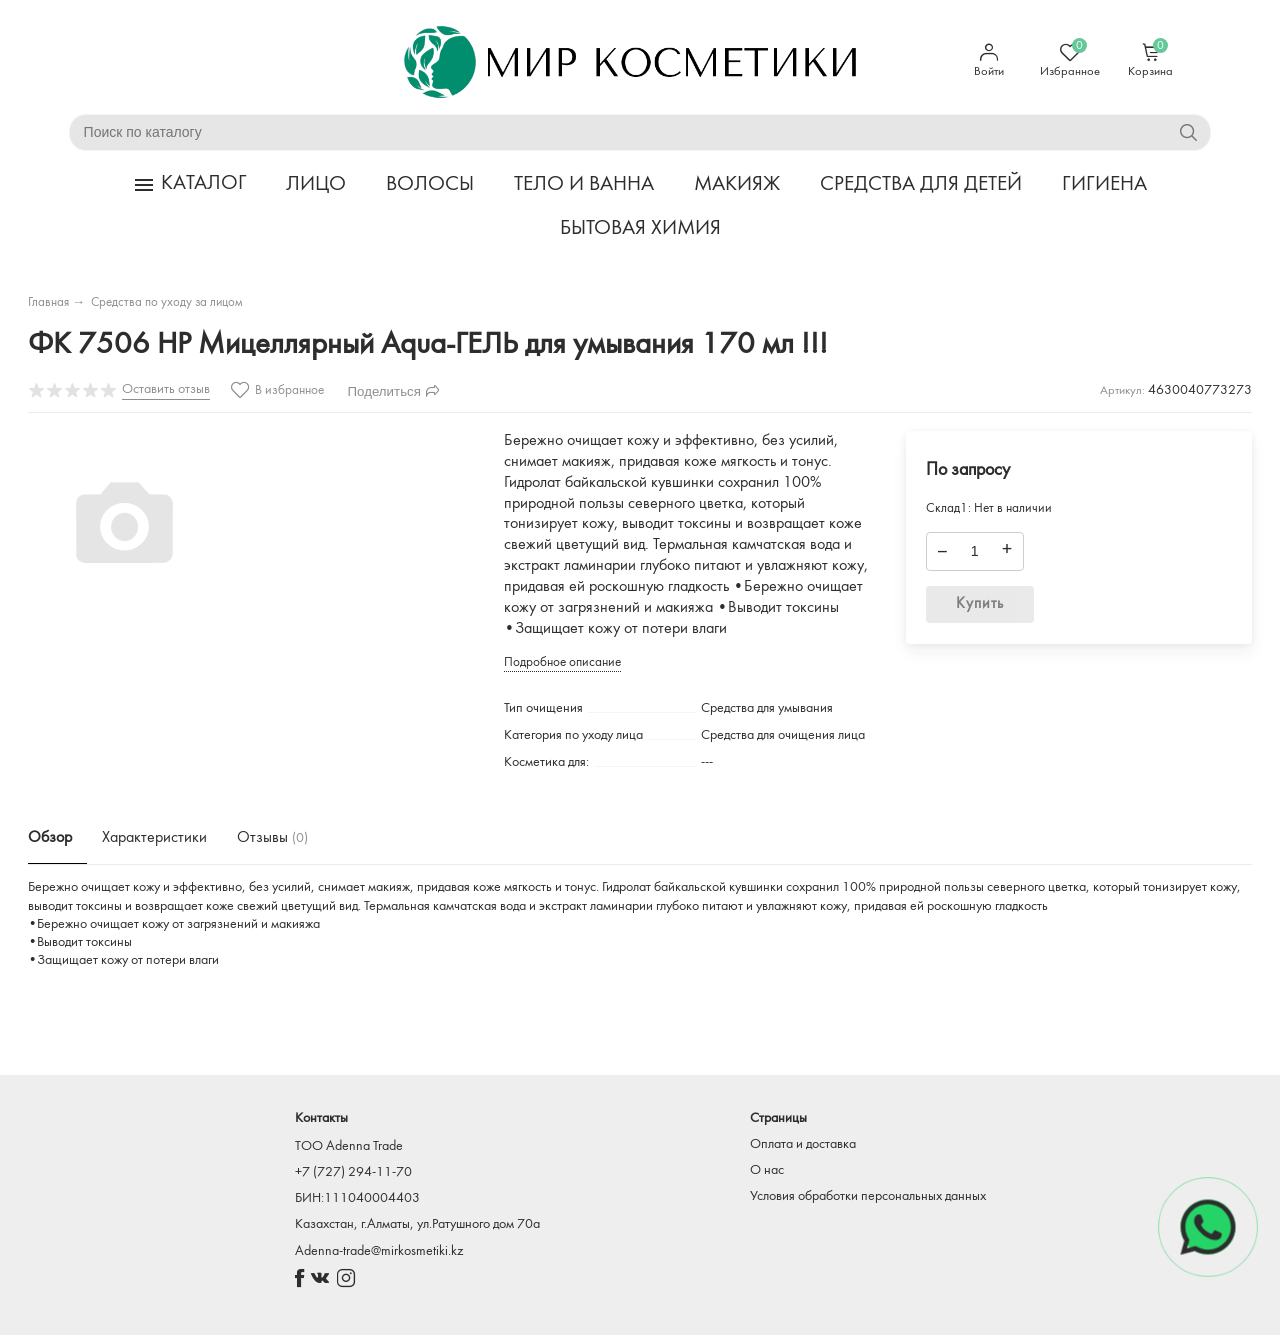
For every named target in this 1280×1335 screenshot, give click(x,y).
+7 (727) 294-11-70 (353, 1172)
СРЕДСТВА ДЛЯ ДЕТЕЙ (921, 184)
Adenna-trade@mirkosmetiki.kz (379, 1251)
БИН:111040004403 (357, 1198)
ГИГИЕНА (1104, 184)
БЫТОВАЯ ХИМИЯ (640, 228)
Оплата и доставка (803, 1144)
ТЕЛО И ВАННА (584, 184)
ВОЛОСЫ (430, 184)
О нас (767, 1170)
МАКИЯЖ (737, 184)
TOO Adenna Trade (349, 1146)
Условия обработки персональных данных (868, 1196)
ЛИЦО (316, 184)
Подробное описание (562, 662)
